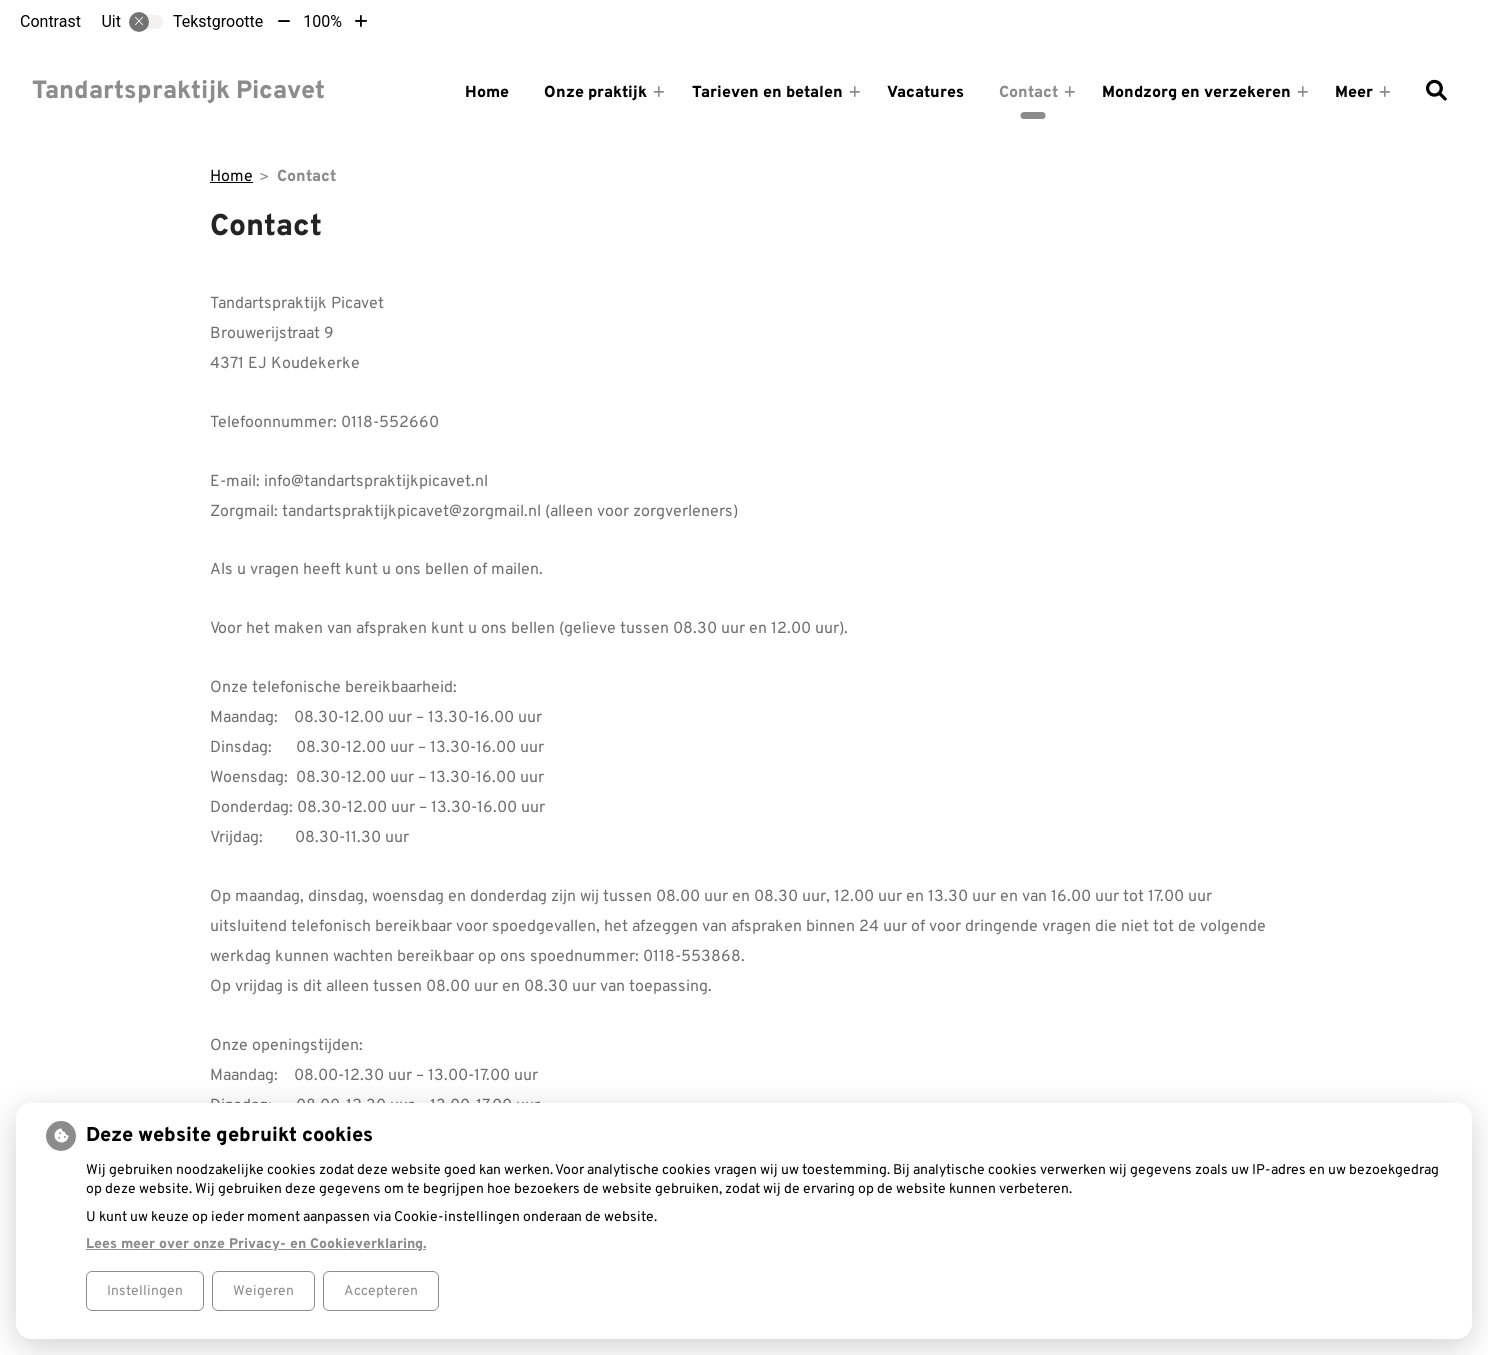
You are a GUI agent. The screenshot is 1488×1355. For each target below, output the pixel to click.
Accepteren (381, 1291)
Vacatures (925, 93)
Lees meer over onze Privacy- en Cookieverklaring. (256, 1244)
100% (322, 21)
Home (487, 93)
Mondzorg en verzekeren (1196, 93)
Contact (1028, 93)
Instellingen (145, 1291)
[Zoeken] (1436, 93)
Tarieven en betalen (767, 93)
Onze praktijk (595, 93)
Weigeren (263, 1291)
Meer (1354, 93)
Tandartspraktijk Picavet (178, 92)
